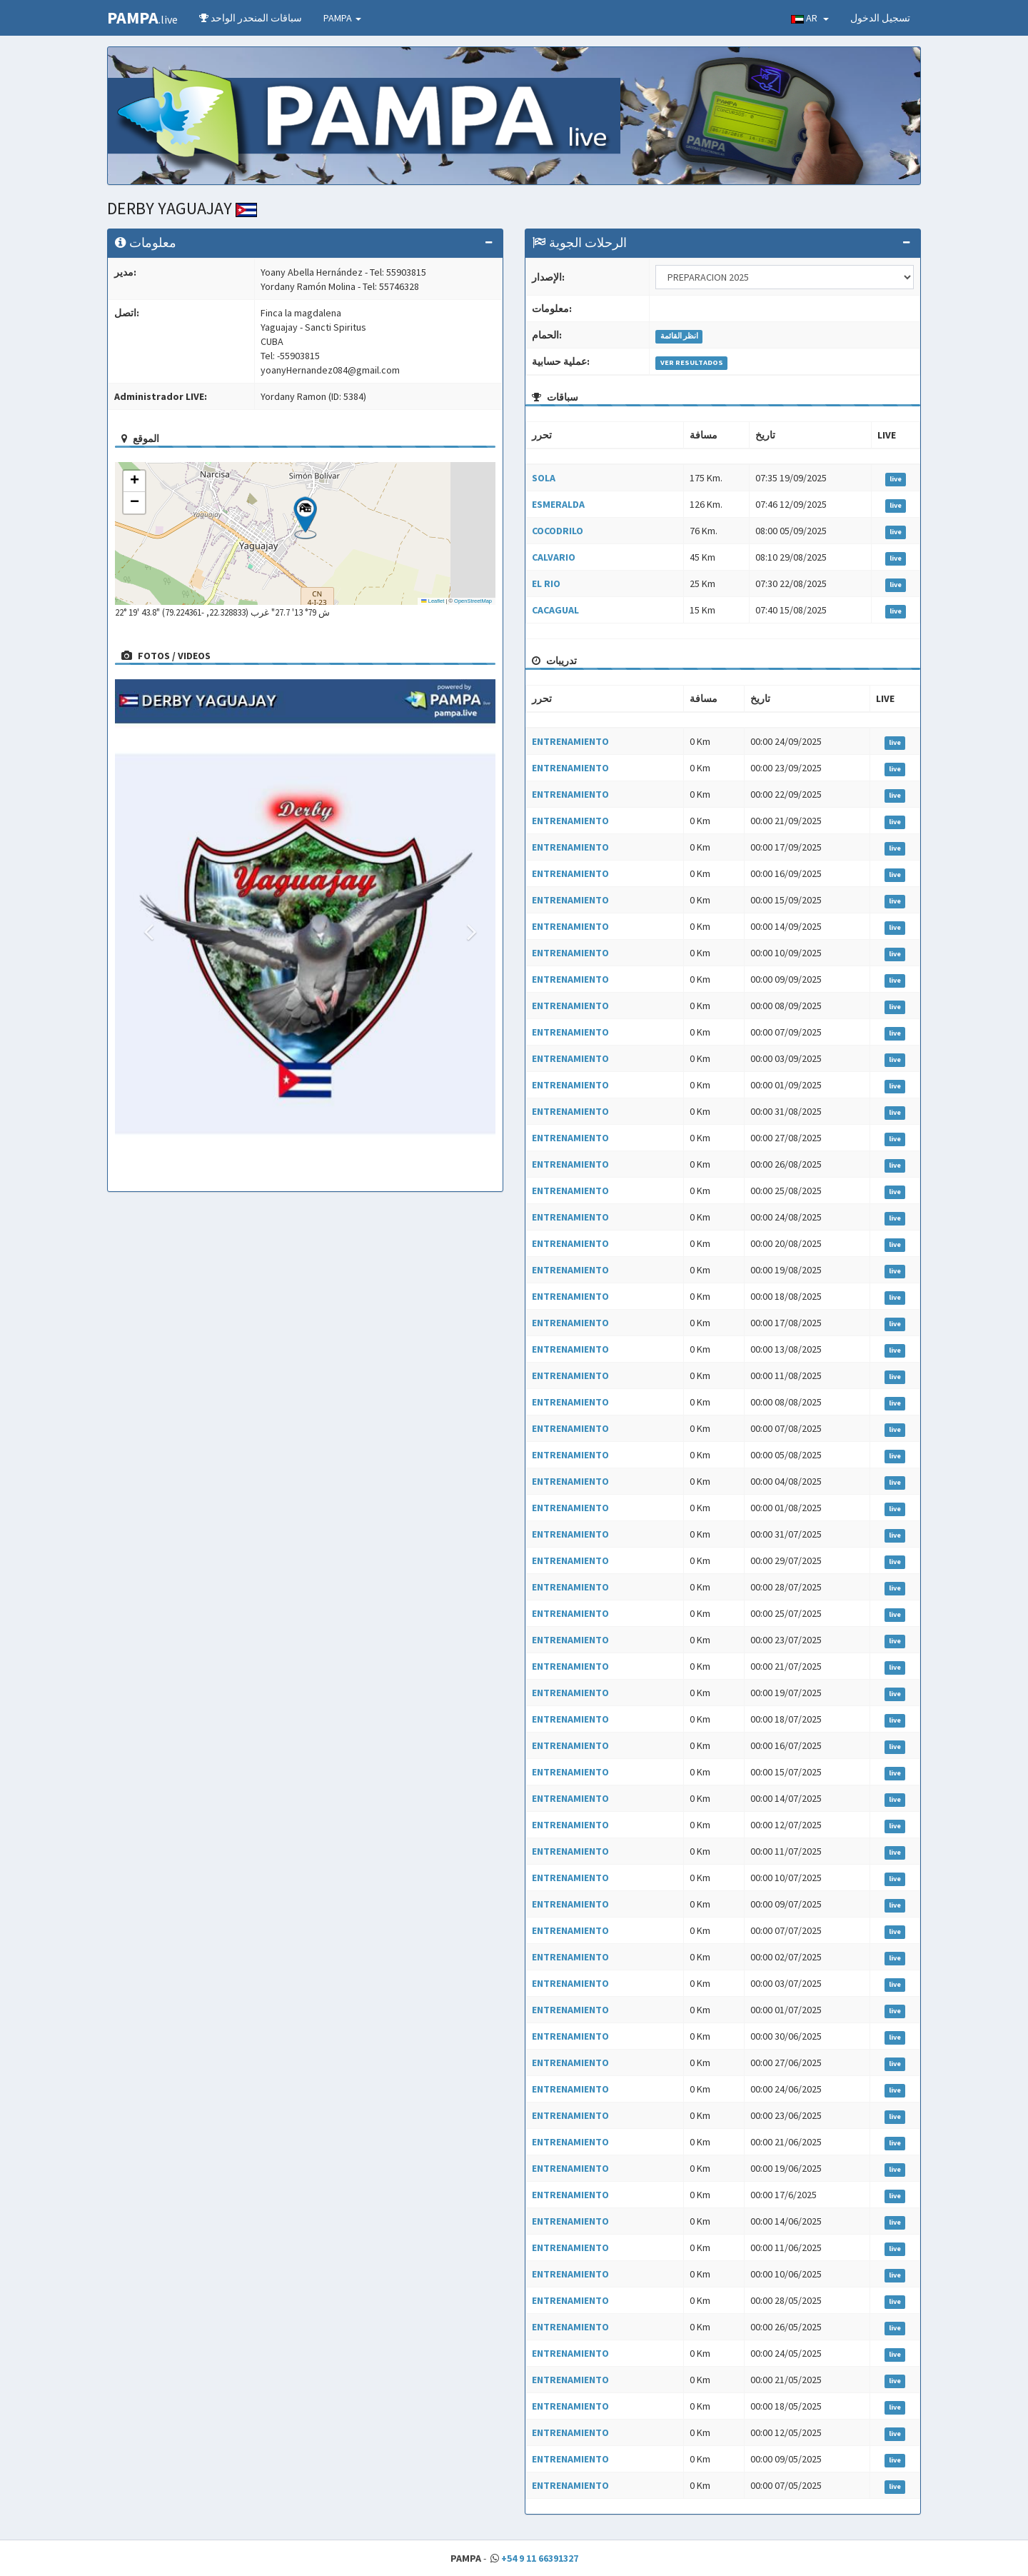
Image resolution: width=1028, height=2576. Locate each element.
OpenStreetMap (473, 601)
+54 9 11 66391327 (539, 2558)
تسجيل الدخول (880, 17)
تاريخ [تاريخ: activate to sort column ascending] (765, 435)
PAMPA (342, 17)
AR (810, 17)
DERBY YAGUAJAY (182, 208)
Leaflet (432, 601)
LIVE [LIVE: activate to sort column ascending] (886, 435)
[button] (305, 517)
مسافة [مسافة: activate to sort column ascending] (703, 435)
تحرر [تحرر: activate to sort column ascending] (542, 435)
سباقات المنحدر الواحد (250, 17)
